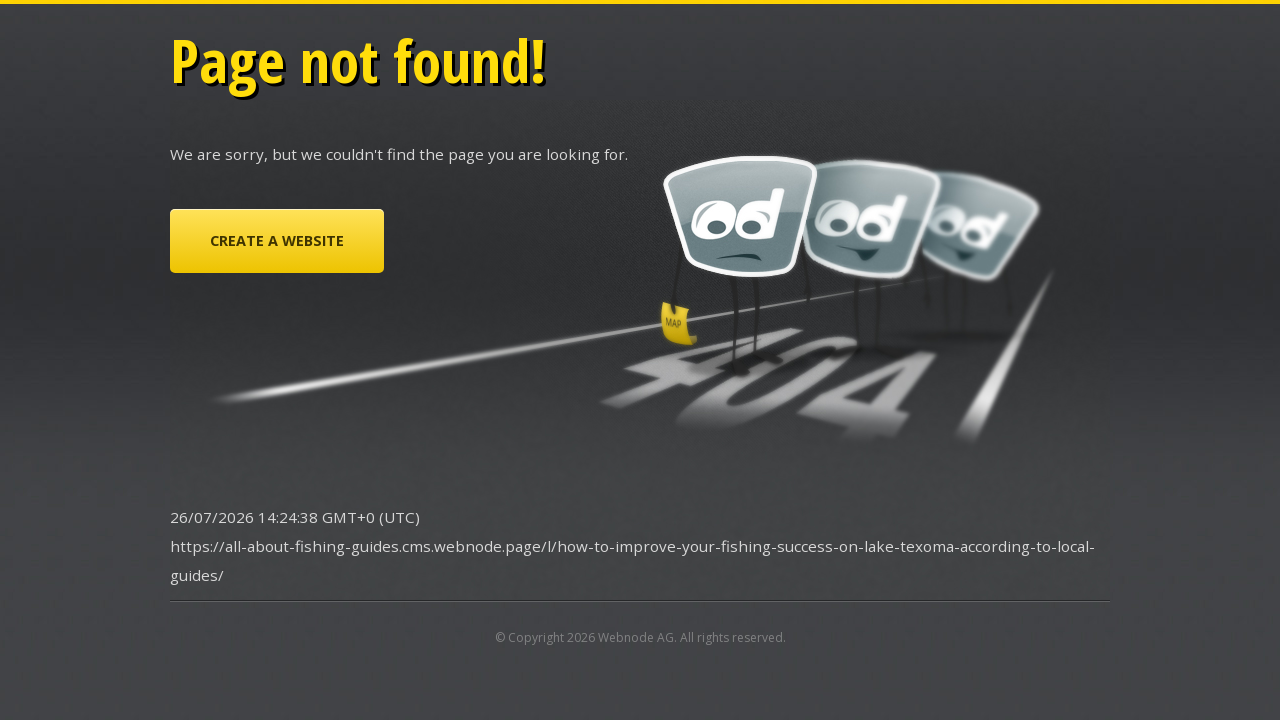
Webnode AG (636, 637)
